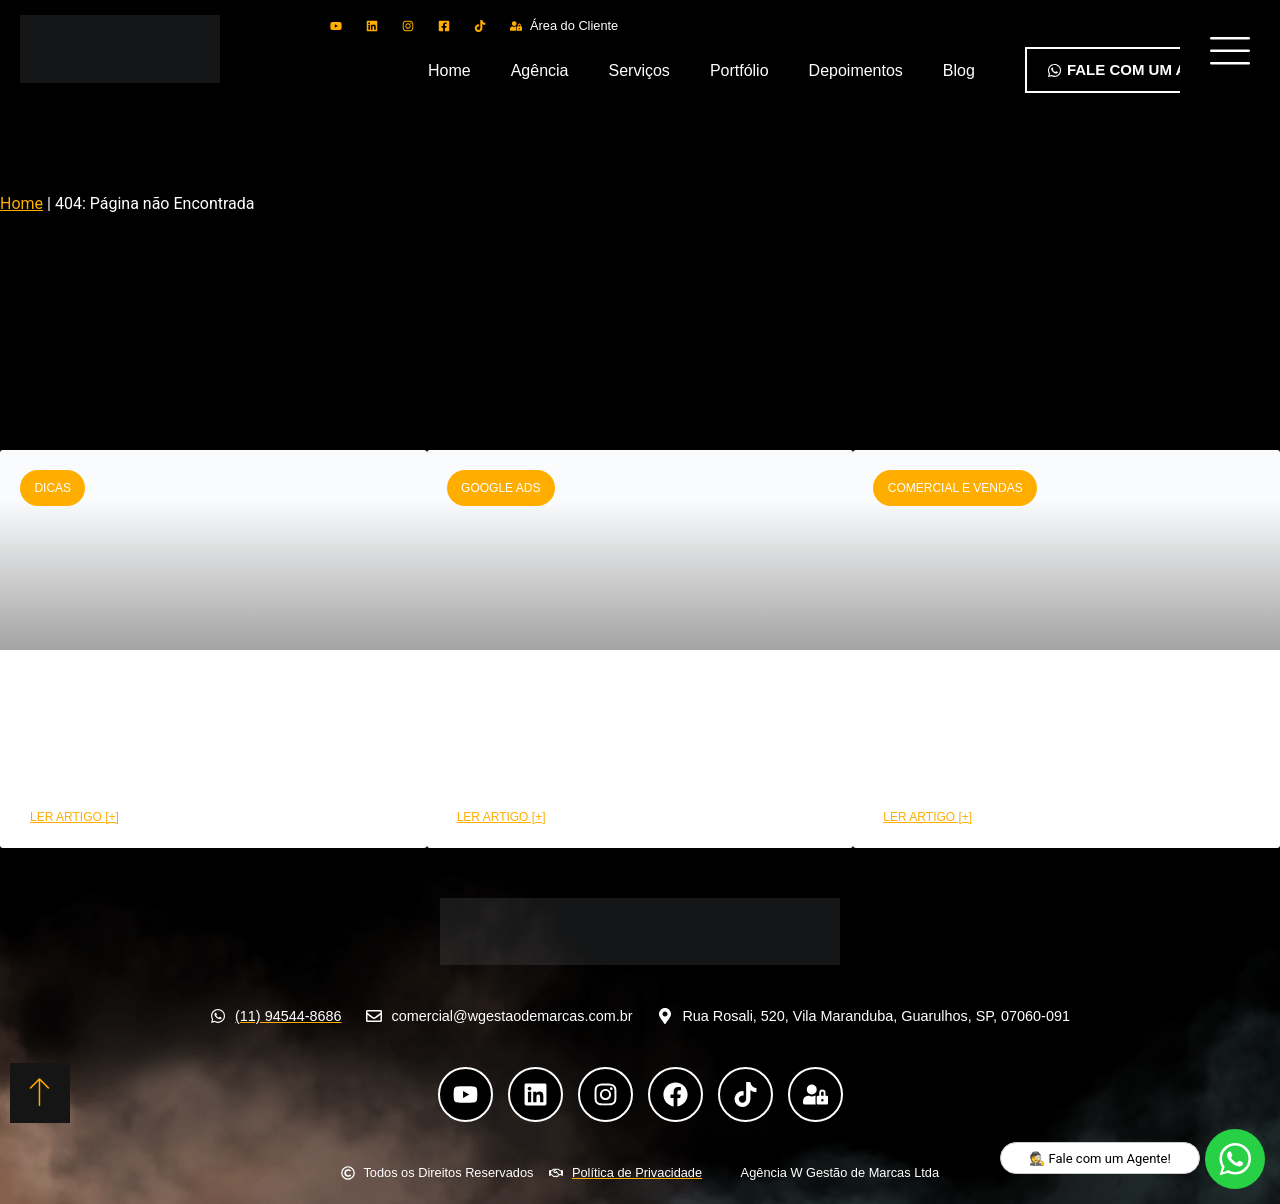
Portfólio (739, 70)
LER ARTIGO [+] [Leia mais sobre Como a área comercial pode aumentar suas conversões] (927, 817)
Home (449, 70)
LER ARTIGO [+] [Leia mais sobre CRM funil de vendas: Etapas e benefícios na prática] (74, 817)
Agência (540, 70)
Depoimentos (856, 70)
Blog (959, 70)
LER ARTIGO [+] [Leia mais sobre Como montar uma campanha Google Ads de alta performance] (501, 817)
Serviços (639, 70)
